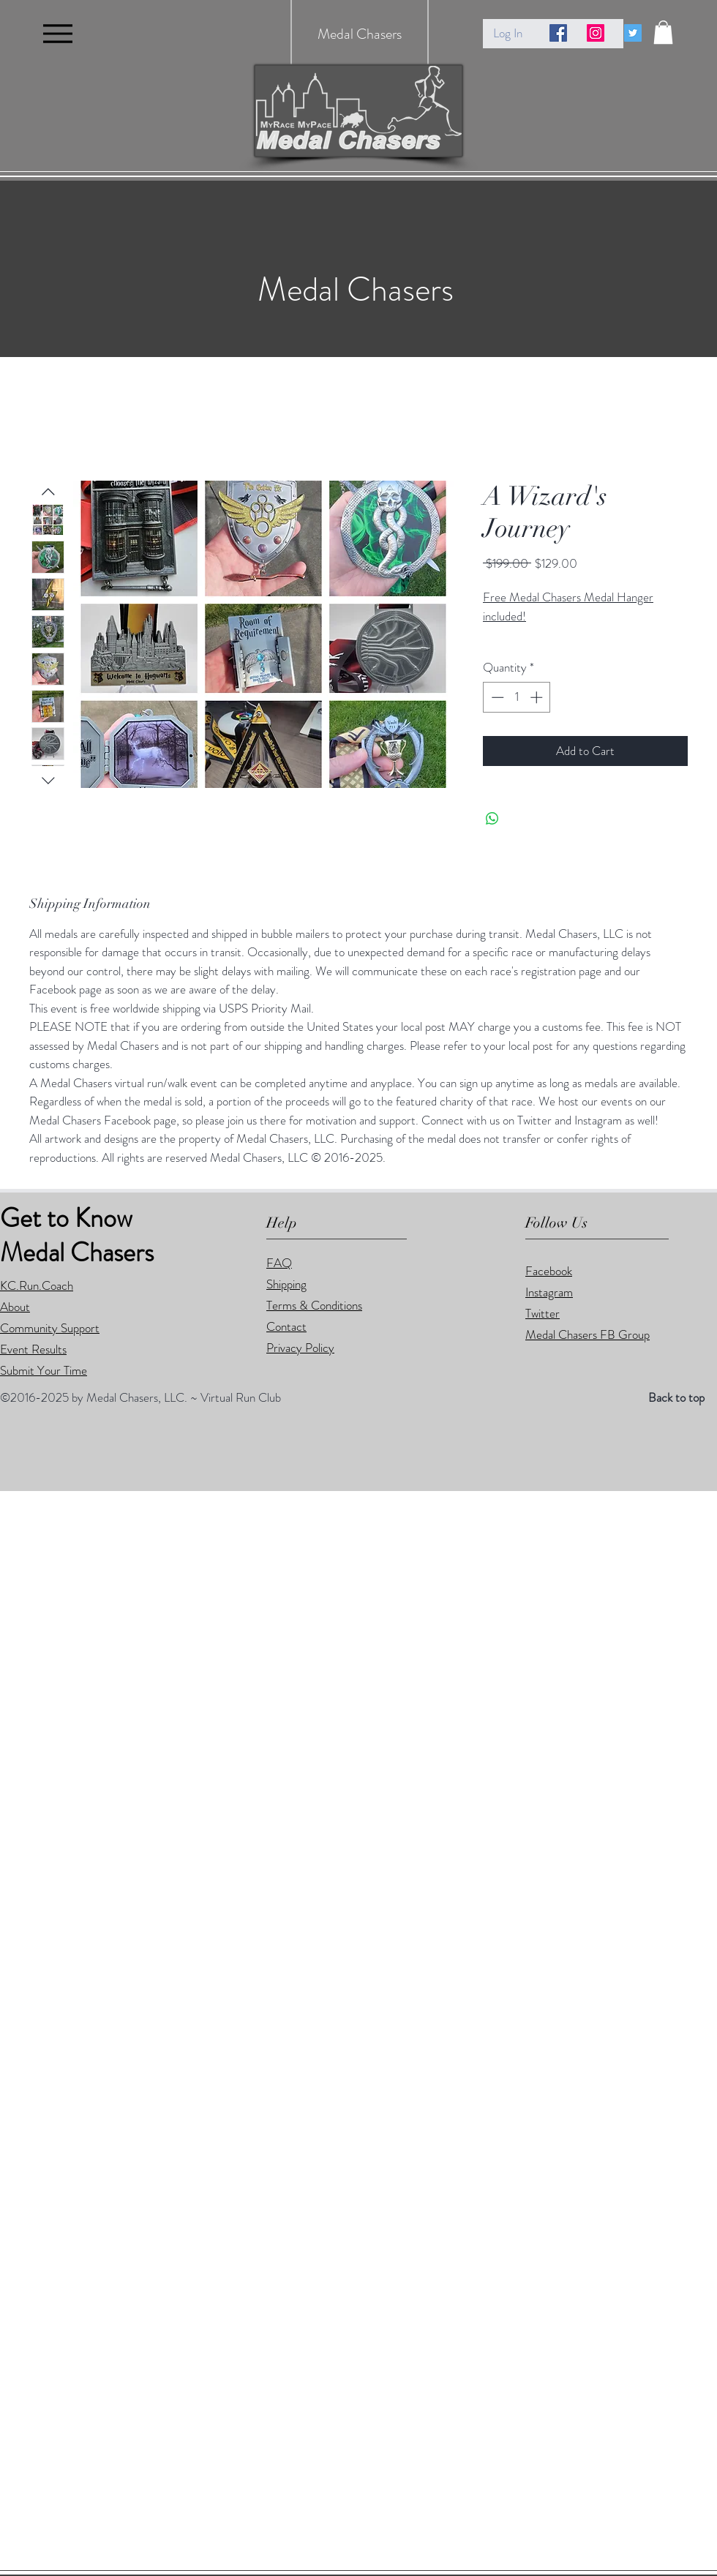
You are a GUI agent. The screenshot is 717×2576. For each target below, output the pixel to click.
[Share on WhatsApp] (492, 818)
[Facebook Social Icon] (558, 33)
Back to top (676, 1397)
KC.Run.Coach (36, 1285)
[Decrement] (496, 697)
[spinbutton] (517, 697)
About (15, 1306)
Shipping (286, 1284)
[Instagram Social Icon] (595, 33)
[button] (663, 32)
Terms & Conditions (314, 1305)
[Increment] (538, 697)
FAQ (279, 1263)
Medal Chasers (360, 34)
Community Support (50, 1328)
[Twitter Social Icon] (633, 33)
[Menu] (57, 33)
